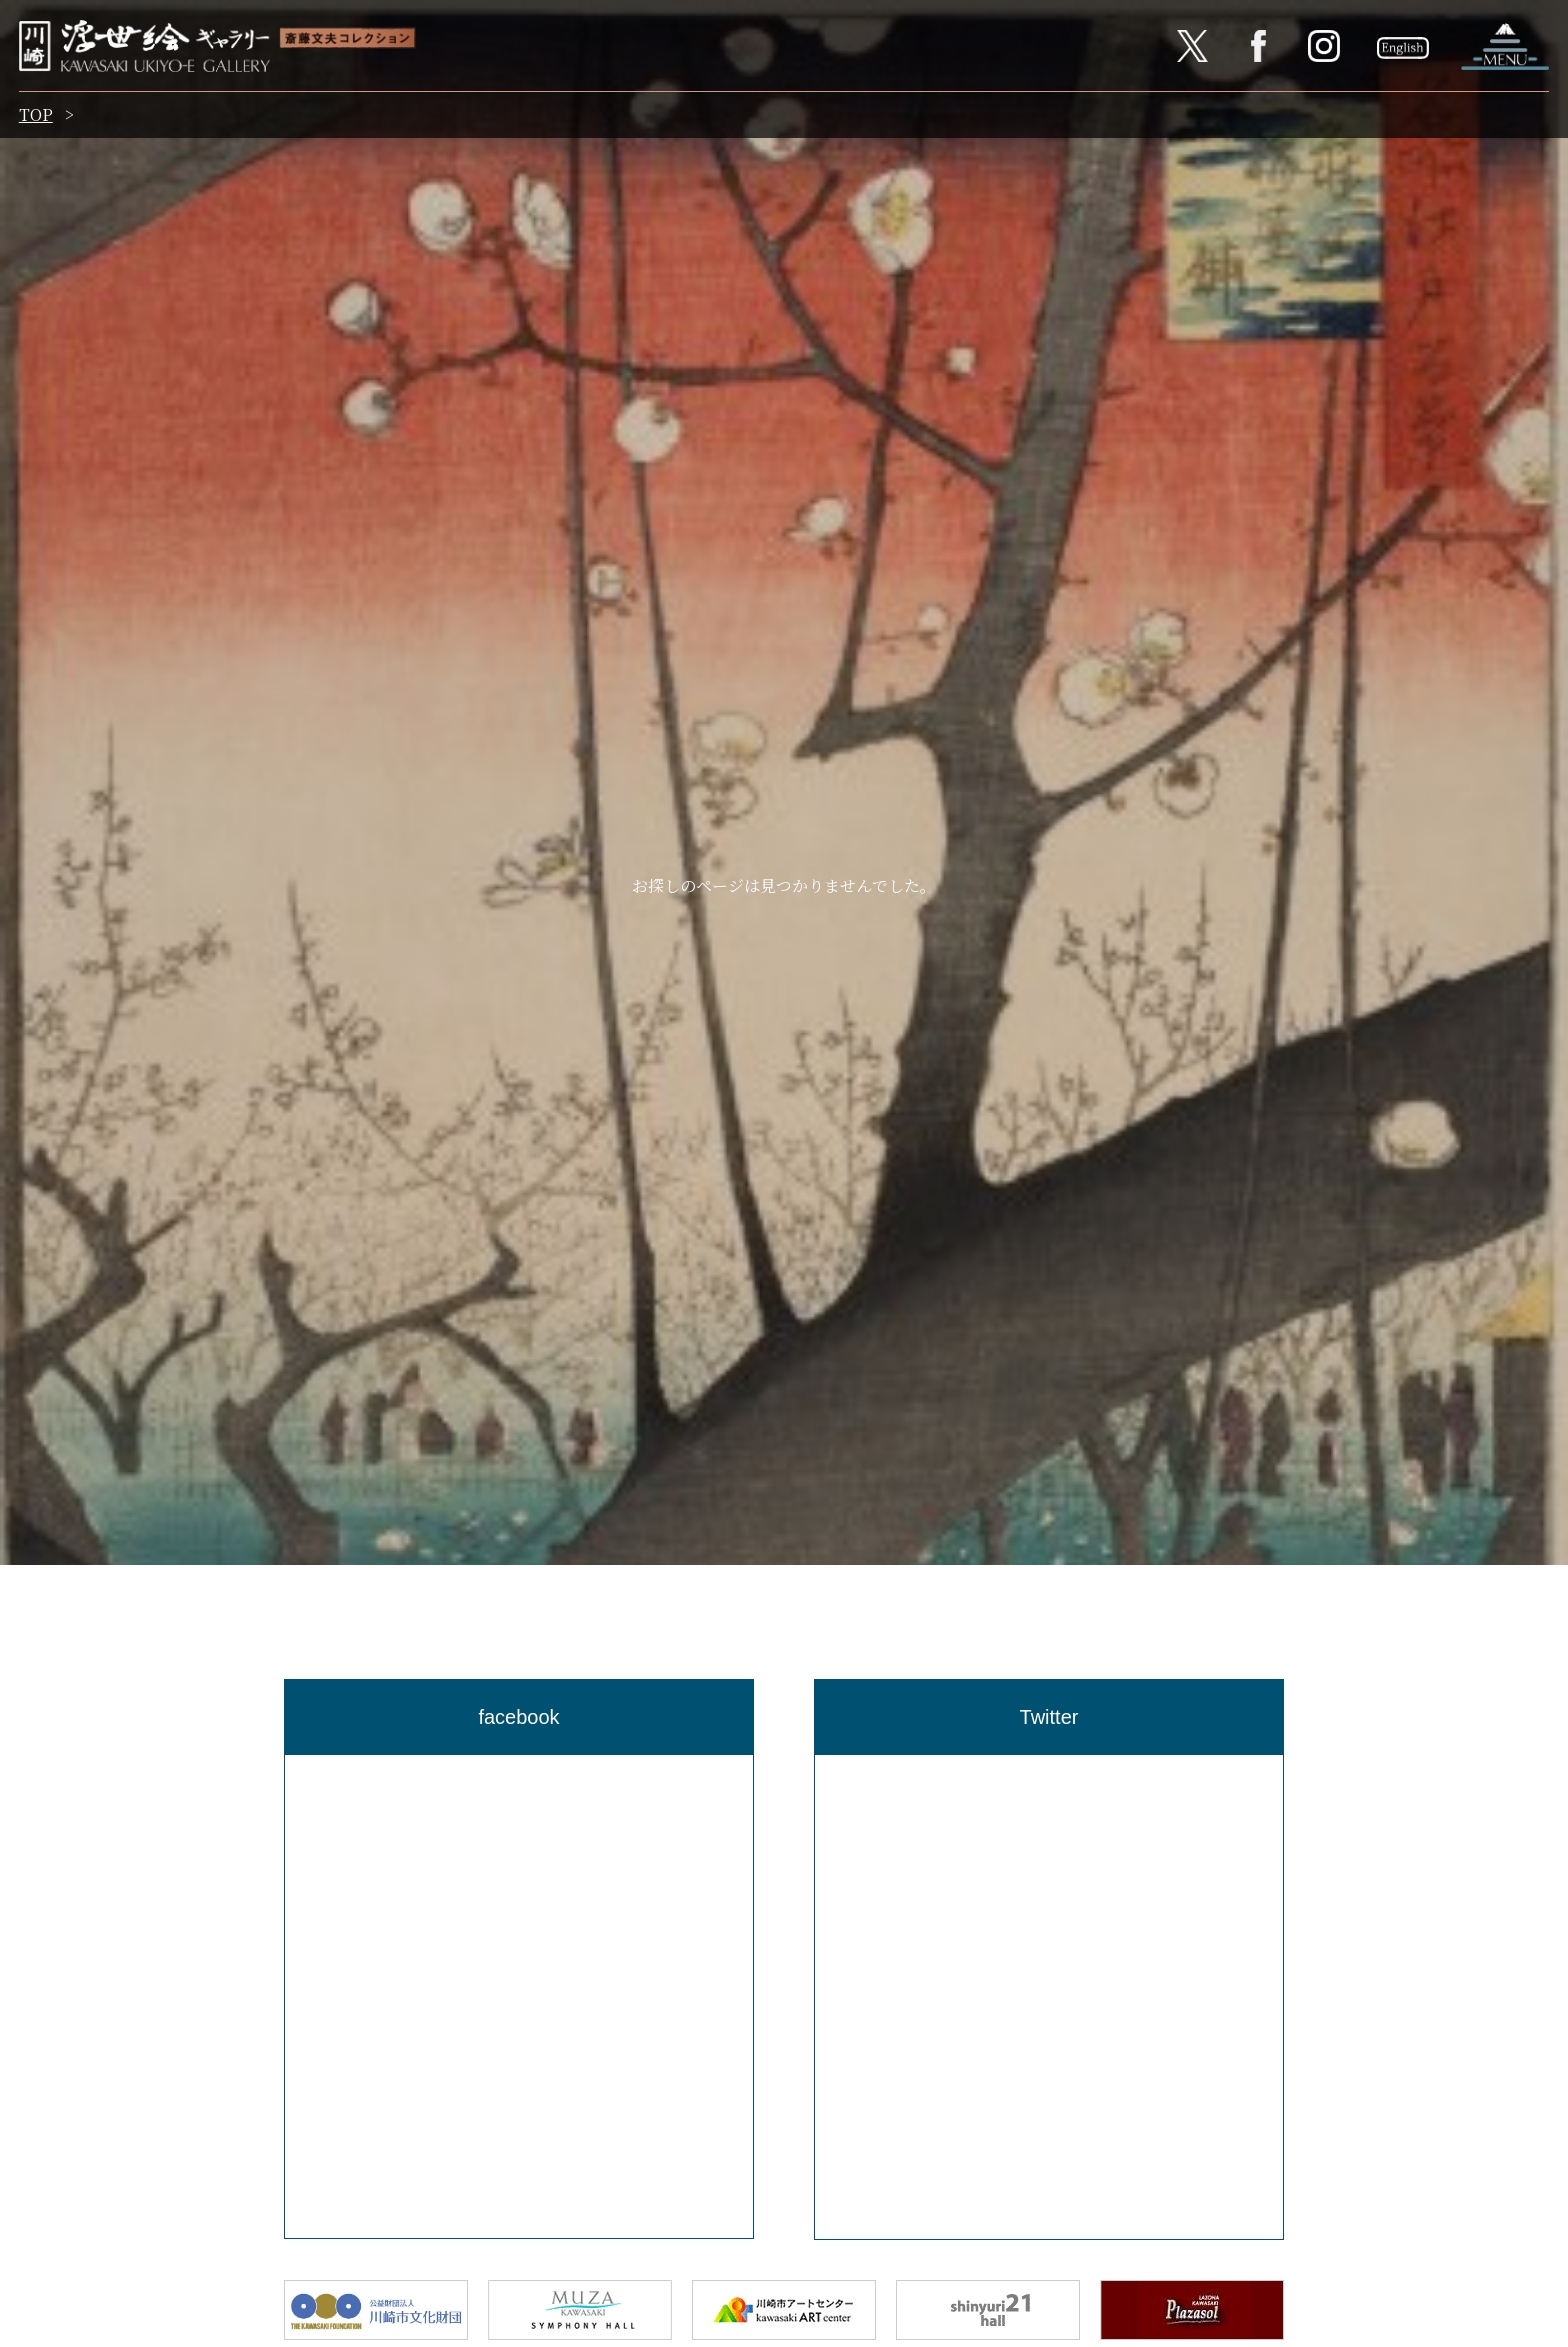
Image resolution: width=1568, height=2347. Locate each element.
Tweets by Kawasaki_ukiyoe (923, 1768)
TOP (37, 118)
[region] (519, 1996)
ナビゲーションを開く (1504, 47)
